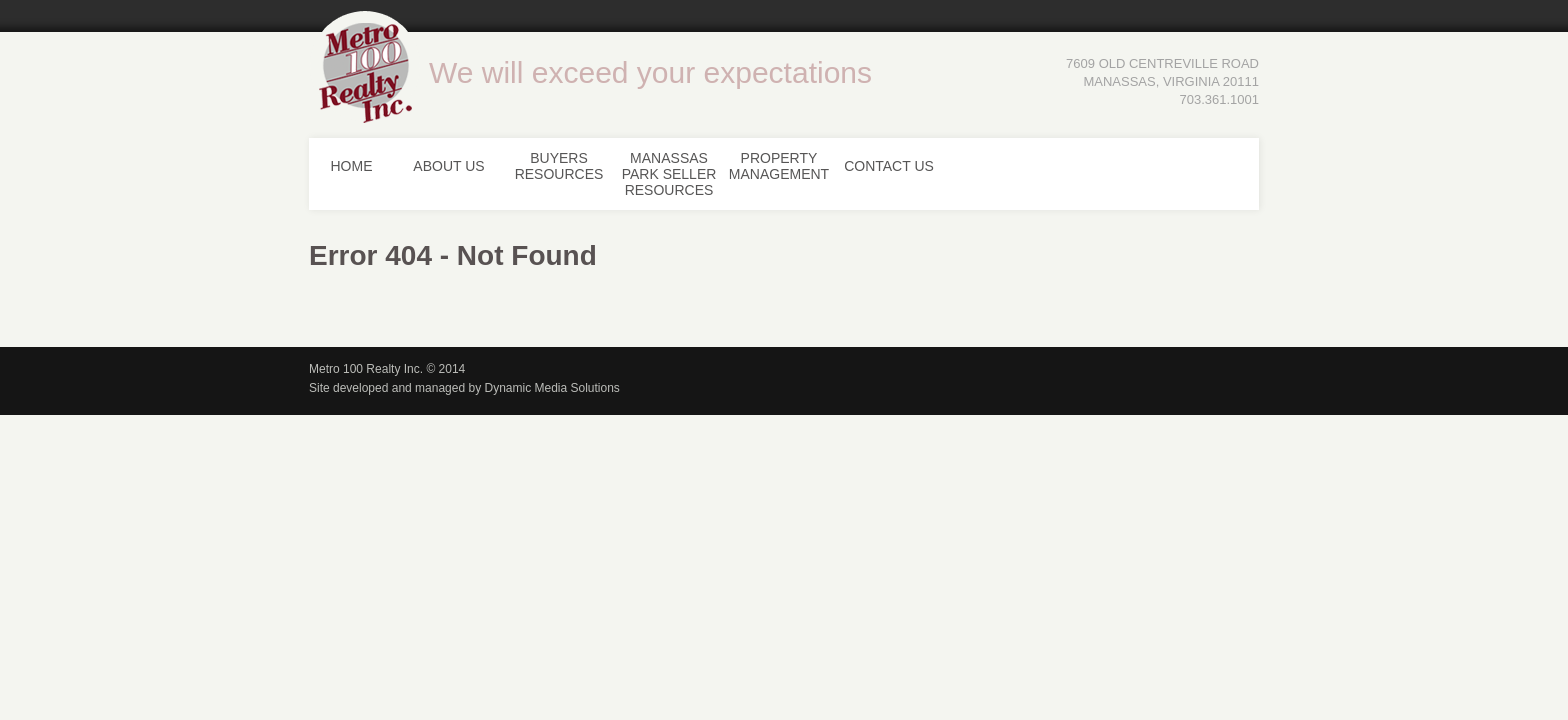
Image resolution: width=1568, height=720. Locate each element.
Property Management (779, 166)
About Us (448, 166)
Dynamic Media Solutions (551, 388)
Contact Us (889, 166)
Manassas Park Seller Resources (669, 174)
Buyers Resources (559, 166)
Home (352, 166)
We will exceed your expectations (650, 72)
